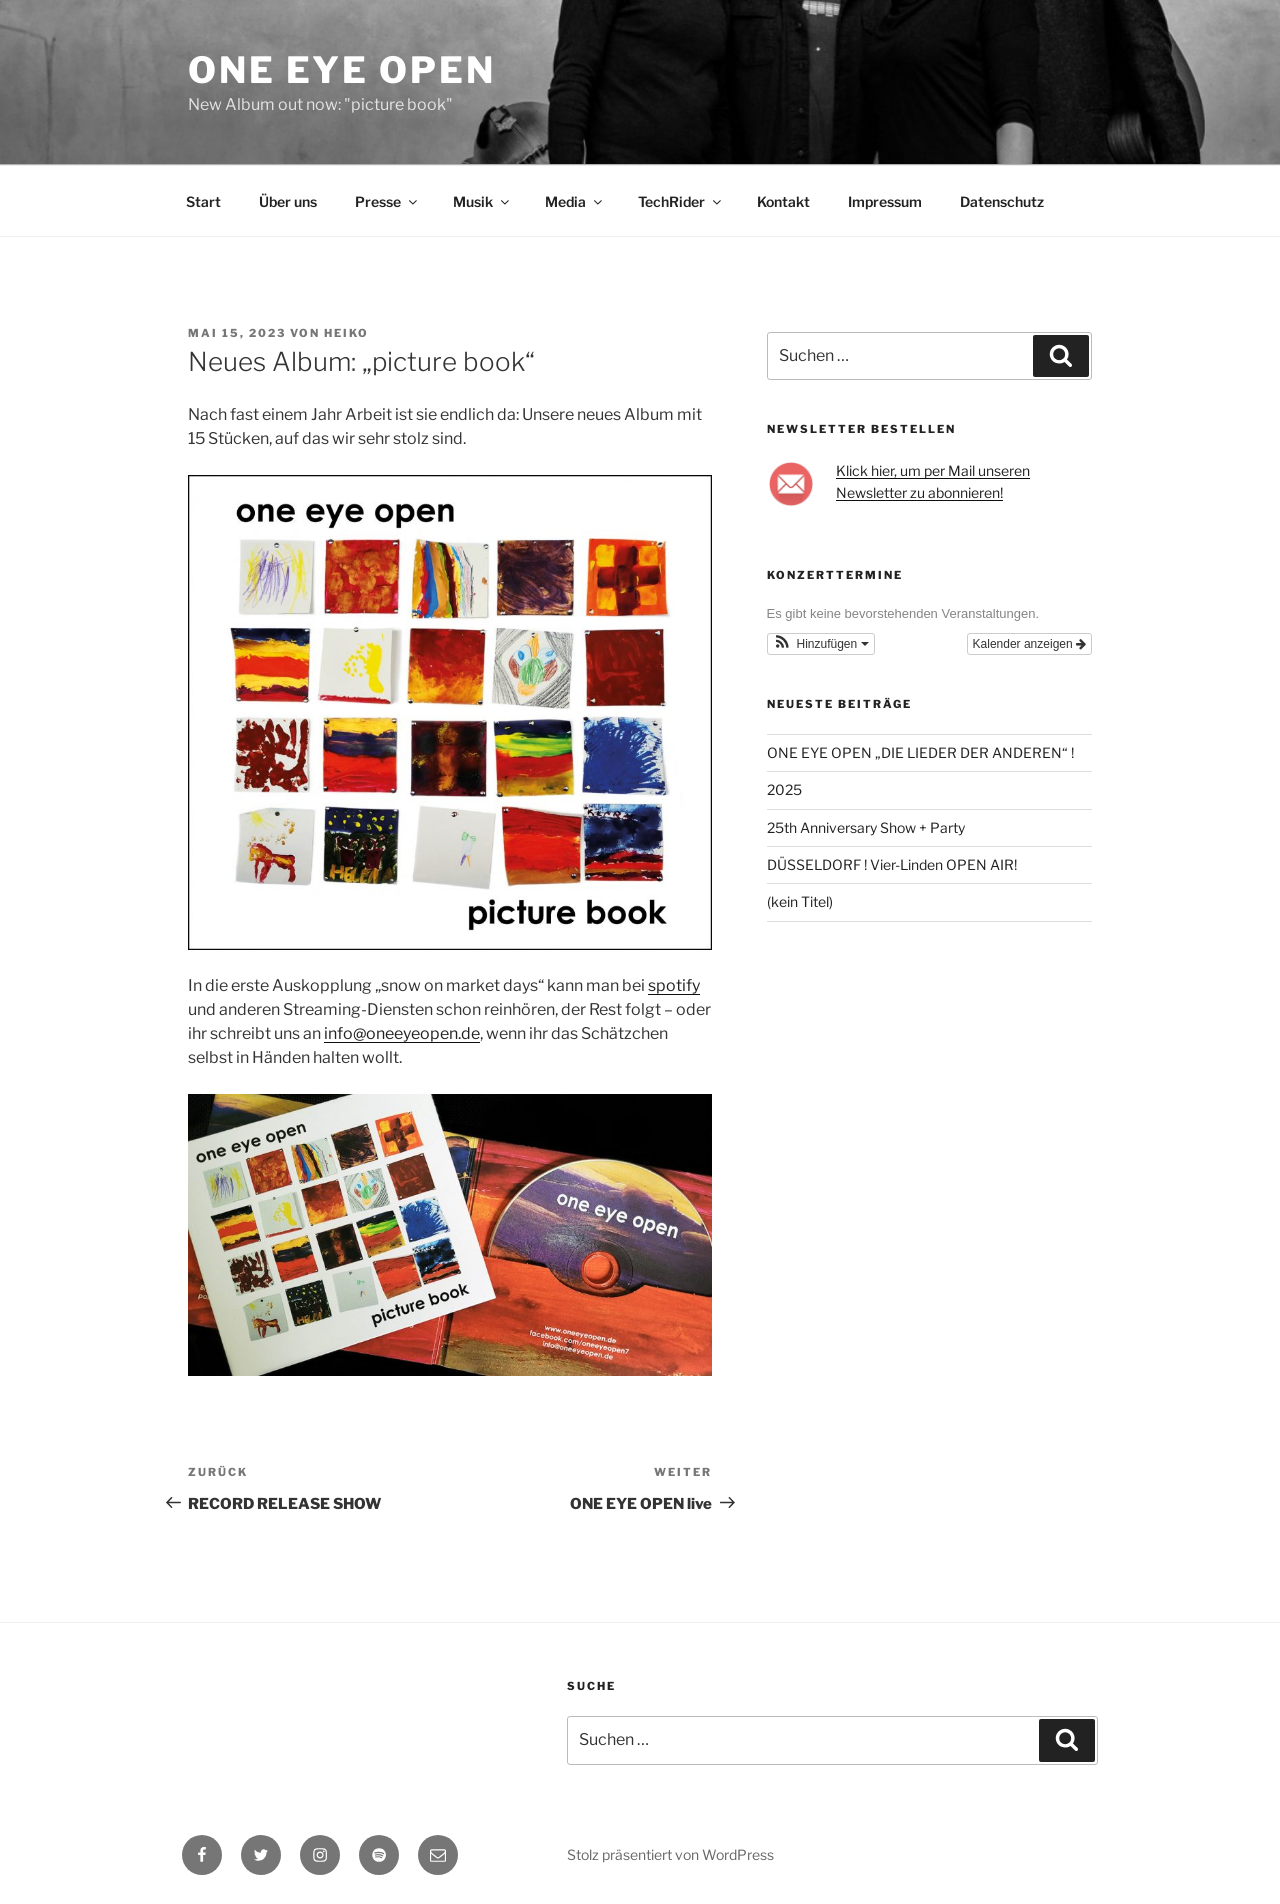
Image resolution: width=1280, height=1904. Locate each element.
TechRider (681, 201)
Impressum (885, 201)
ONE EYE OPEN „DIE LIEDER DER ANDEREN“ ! (922, 752)
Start (203, 201)
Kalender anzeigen (1029, 644)
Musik (482, 201)
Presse (387, 201)
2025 (784, 789)
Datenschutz (1002, 201)
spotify (674, 985)
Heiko (346, 333)
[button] (821, 644)
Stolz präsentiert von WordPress (670, 1854)
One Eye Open (342, 70)
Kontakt (783, 201)
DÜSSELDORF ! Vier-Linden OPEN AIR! (892, 864)
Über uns (288, 201)
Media (575, 201)
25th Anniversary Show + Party (866, 827)
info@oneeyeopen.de (402, 1033)
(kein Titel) (800, 901)
